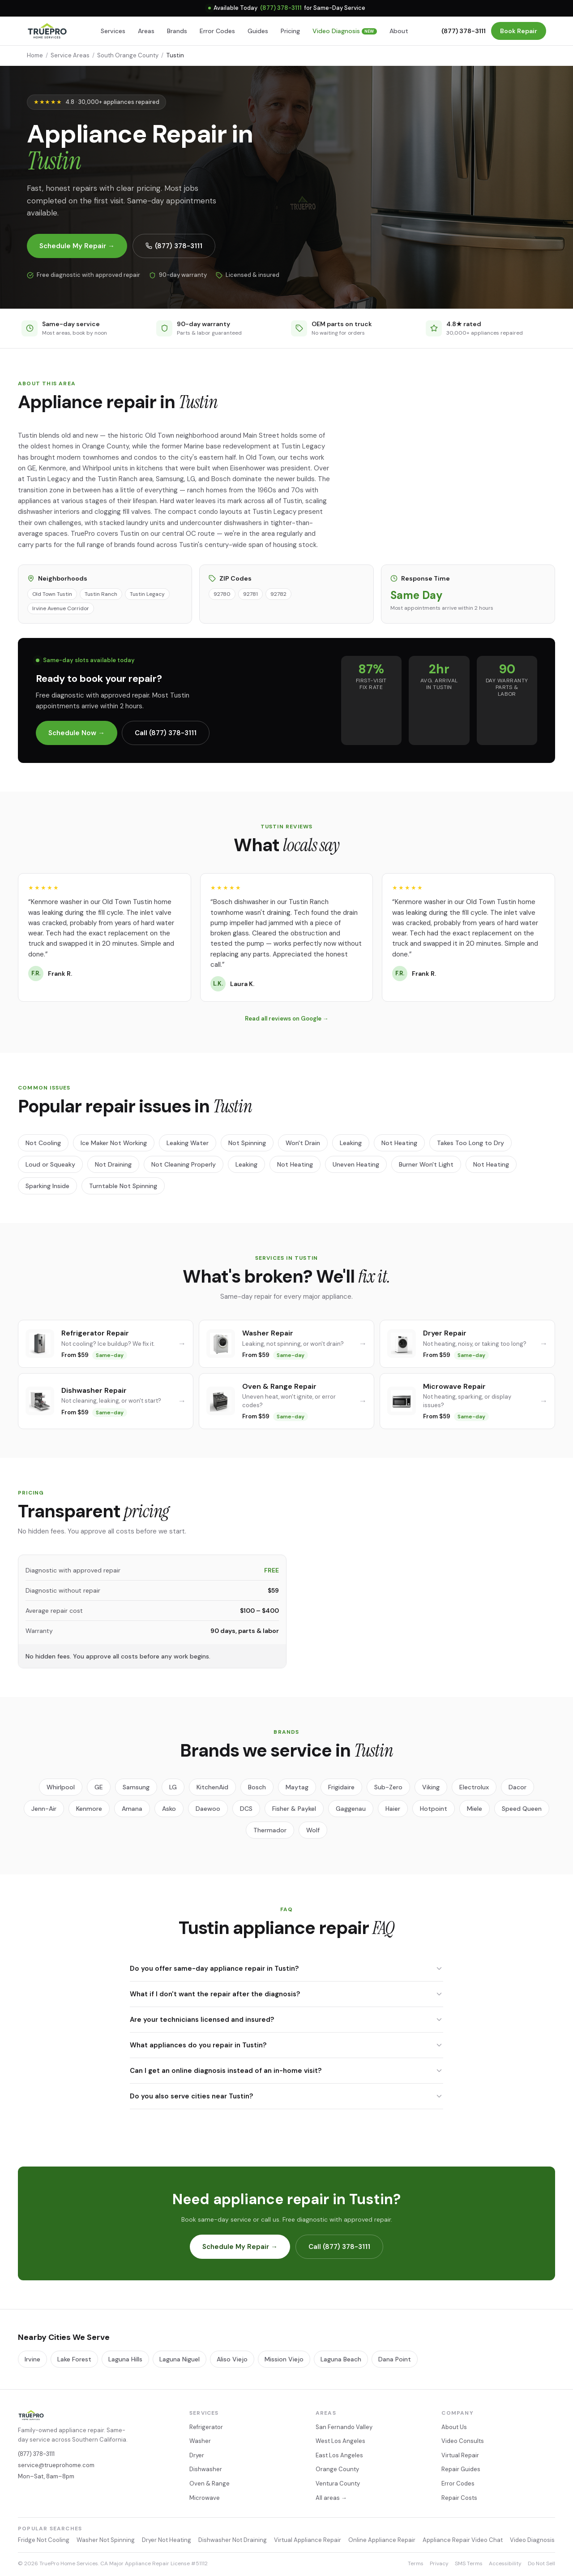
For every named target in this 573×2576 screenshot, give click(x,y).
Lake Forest (74, 2359)
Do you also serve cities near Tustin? (286, 2096)
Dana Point (394, 2359)
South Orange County (127, 55)
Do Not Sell (541, 2563)
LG (173, 1787)
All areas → (331, 2498)
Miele (474, 1809)
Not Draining (113, 1164)
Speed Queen (522, 1809)
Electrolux (474, 1787)
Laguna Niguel (179, 2359)
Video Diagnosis (344, 31)
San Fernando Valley (344, 2427)
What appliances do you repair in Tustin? (286, 2045)
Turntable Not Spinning (123, 1186)
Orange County (337, 2469)
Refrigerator (206, 2427)
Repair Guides (460, 2469)
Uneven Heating (356, 1164)
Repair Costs (459, 2498)
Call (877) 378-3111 (166, 732)
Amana (132, 1809)
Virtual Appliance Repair (307, 2540)
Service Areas (70, 55)
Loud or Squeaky (50, 1164)
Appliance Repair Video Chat (463, 2540)
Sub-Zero (388, 1787)
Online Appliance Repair (381, 2540)
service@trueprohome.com (56, 2465)
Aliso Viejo (232, 2359)
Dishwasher (205, 2469)
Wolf (313, 1830)
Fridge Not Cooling (43, 2540)
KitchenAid (212, 1787)
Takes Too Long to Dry (470, 1143)
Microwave (204, 2498)
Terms (415, 2563)
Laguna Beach (341, 2359)
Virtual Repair (460, 2455)
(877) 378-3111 (281, 8)
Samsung (136, 1787)
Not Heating (399, 1143)
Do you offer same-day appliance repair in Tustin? (286, 1968)
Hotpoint (433, 1809)
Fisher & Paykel (294, 1809)
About (398, 31)
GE (98, 1787)
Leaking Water (188, 1143)
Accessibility (505, 2563)
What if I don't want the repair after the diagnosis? (286, 1994)
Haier (392, 1809)
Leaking (351, 1143)
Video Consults (462, 2441)
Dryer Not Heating (166, 2540)
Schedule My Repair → (77, 245)
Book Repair (518, 31)
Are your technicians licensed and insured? (286, 2019)
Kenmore (89, 1809)
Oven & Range (209, 2483)
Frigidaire (341, 1787)
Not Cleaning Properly (183, 1164)
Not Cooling (43, 1143)
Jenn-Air (43, 1809)
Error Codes (217, 31)
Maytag (297, 1787)
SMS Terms (469, 2563)
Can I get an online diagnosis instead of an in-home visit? (286, 2070)
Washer (200, 2441)
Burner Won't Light (426, 1164)
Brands (177, 31)
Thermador (269, 1830)
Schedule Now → (76, 732)
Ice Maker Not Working (114, 1143)
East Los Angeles (339, 2455)
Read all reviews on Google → (287, 1018)
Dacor (517, 1787)
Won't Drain (303, 1143)
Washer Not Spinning (106, 2540)
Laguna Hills (125, 2359)
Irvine (32, 2359)
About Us (454, 2427)
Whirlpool (61, 1787)
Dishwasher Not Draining (232, 2540)
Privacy (439, 2563)
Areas (146, 31)
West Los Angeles (340, 2441)
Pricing (290, 31)
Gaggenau (351, 1809)
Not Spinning (247, 1143)
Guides (258, 31)
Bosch (257, 1787)
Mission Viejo (284, 2359)
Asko (169, 1809)
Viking (431, 1787)
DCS (246, 1809)
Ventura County (338, 2483)
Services (113, 31)
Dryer (196, 2455)
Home (35, 55)
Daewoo (208, 1809)
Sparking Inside (47, 1186)
